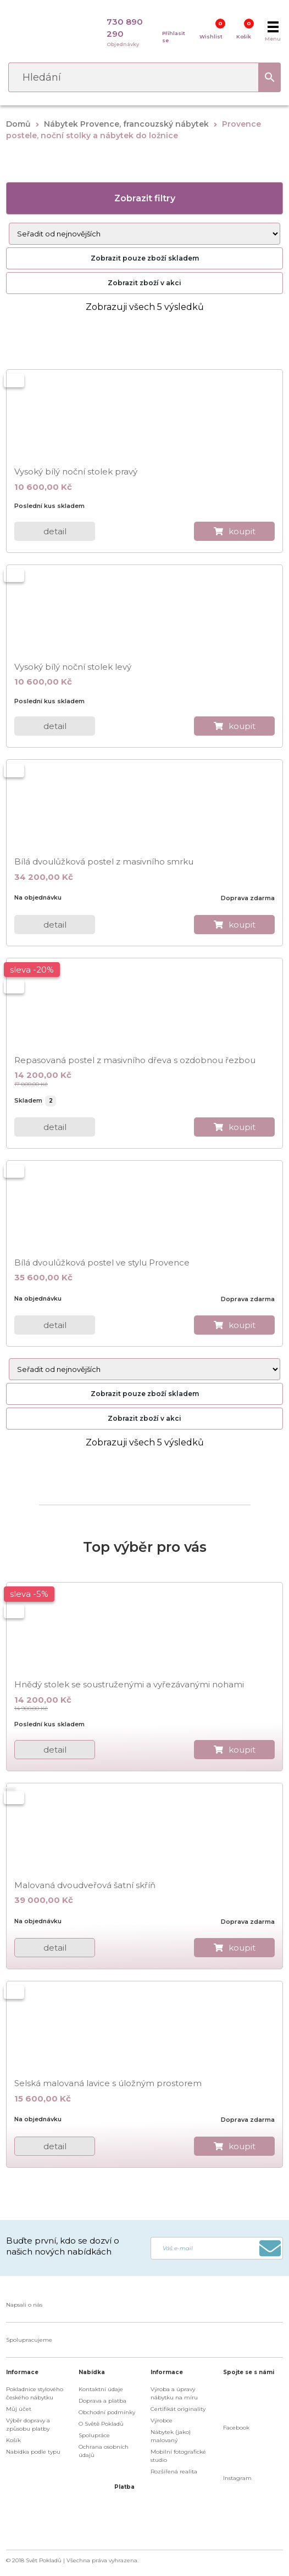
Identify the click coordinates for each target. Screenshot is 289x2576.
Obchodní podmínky (107, 2412)
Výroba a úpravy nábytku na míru (174, 2393)
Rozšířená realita (174, 2471)
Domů (18, 124)
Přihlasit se (173, 37)
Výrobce (162, 2420)
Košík (243, 36)
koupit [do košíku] (242, 531)
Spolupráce (94, 2435)
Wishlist (211, 36)
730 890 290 (125, 27)
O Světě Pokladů (101, 2423)
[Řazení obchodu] (144, 234)
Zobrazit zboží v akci (144, 283)
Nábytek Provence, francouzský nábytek (126, 124)
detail (54, 531)
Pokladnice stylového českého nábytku (34, 2393)
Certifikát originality (178, 2409)
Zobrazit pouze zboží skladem (145, 258)
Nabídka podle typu (33, 2451)
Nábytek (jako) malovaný (171, 2436)
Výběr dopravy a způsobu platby (28, 2424)
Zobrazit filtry (144, 198)
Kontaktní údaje (101, 2389)
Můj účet (18, 2409)
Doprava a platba (102, 2400)
